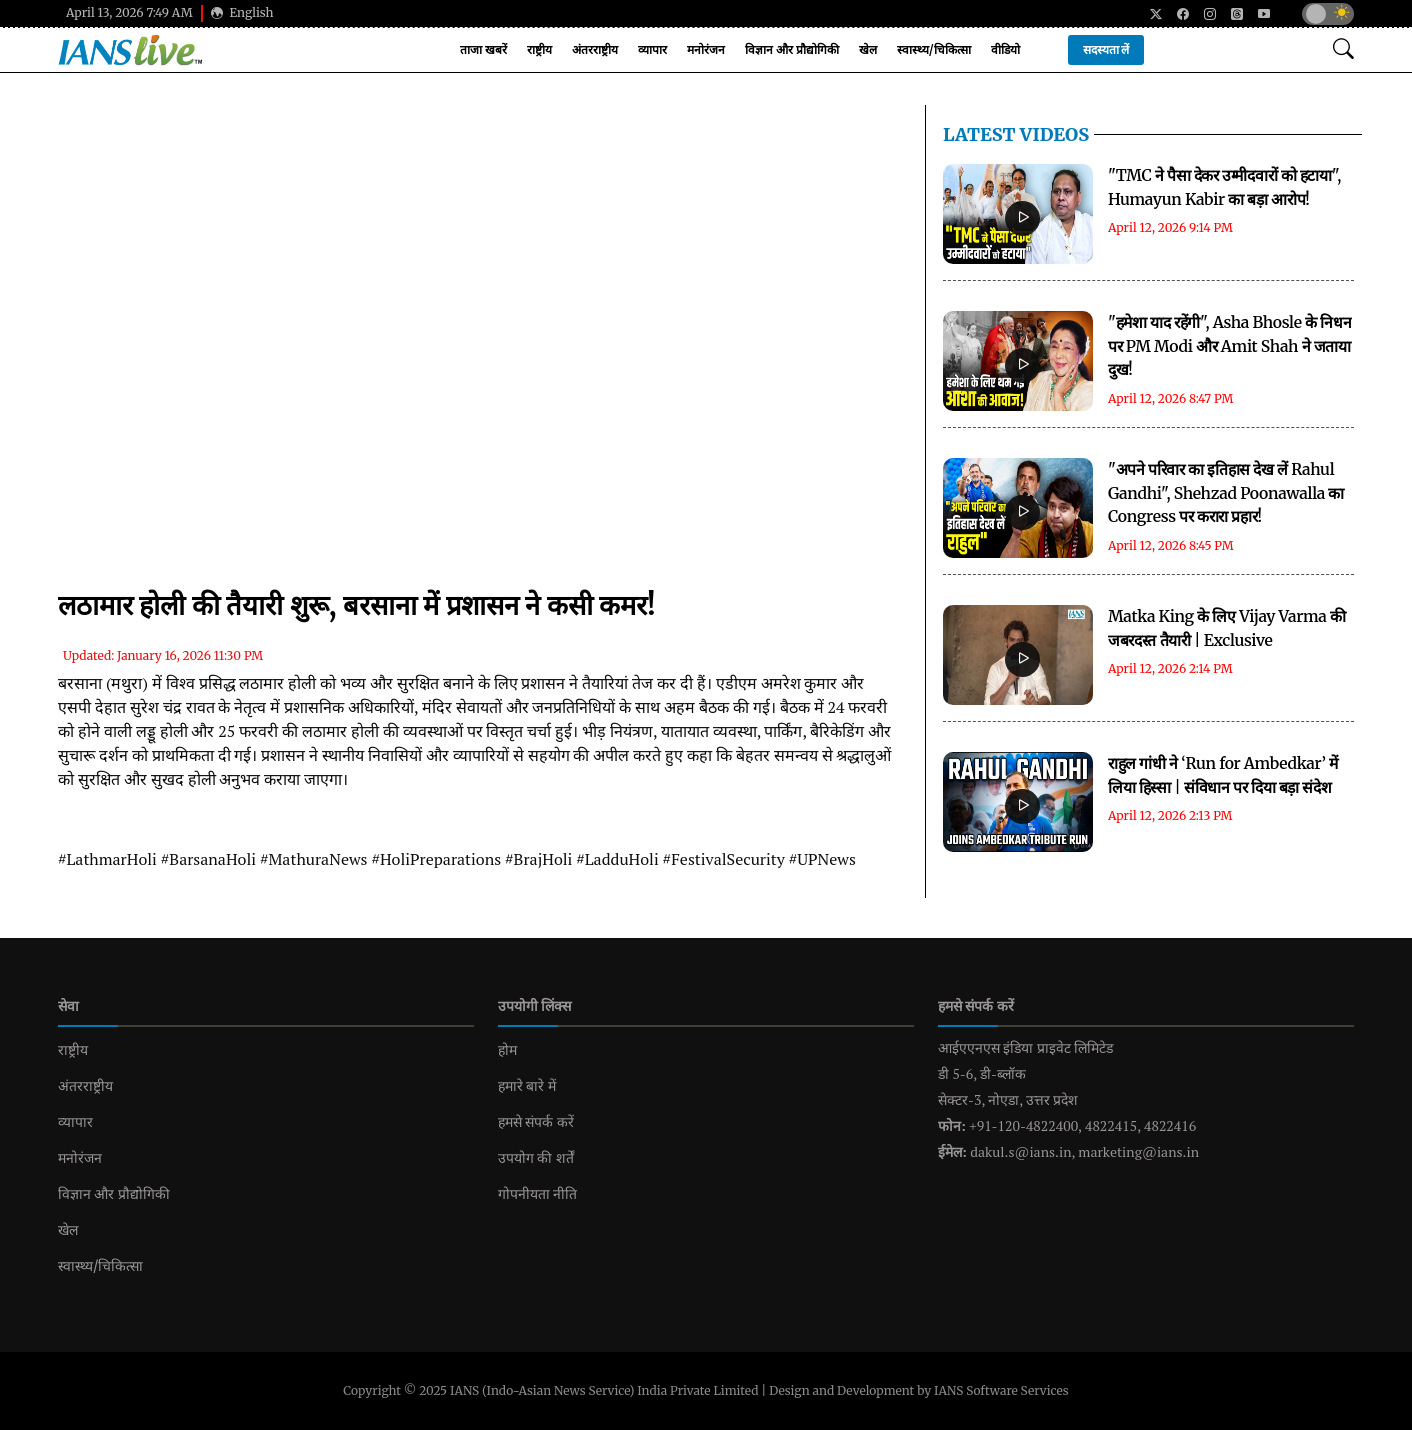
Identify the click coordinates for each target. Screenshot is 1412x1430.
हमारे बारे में (527, 1086)
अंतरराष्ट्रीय (595, 49)
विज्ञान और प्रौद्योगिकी (792, 49)
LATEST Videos (1016, 134)
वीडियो (1005, 49)
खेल (868, 49)
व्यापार (652, 49)
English (242, 12)
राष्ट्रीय (539, 49)
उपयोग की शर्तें (536, 1158)
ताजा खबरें (483, 49)
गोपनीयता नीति (537, 1194)
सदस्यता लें (1106, 49)
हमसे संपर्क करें (536, 1122)
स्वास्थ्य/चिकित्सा (934, 49)
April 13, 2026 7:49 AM (129, 12)
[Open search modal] (1343, 49)
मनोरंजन (706, 49)
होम (507, 1050)
